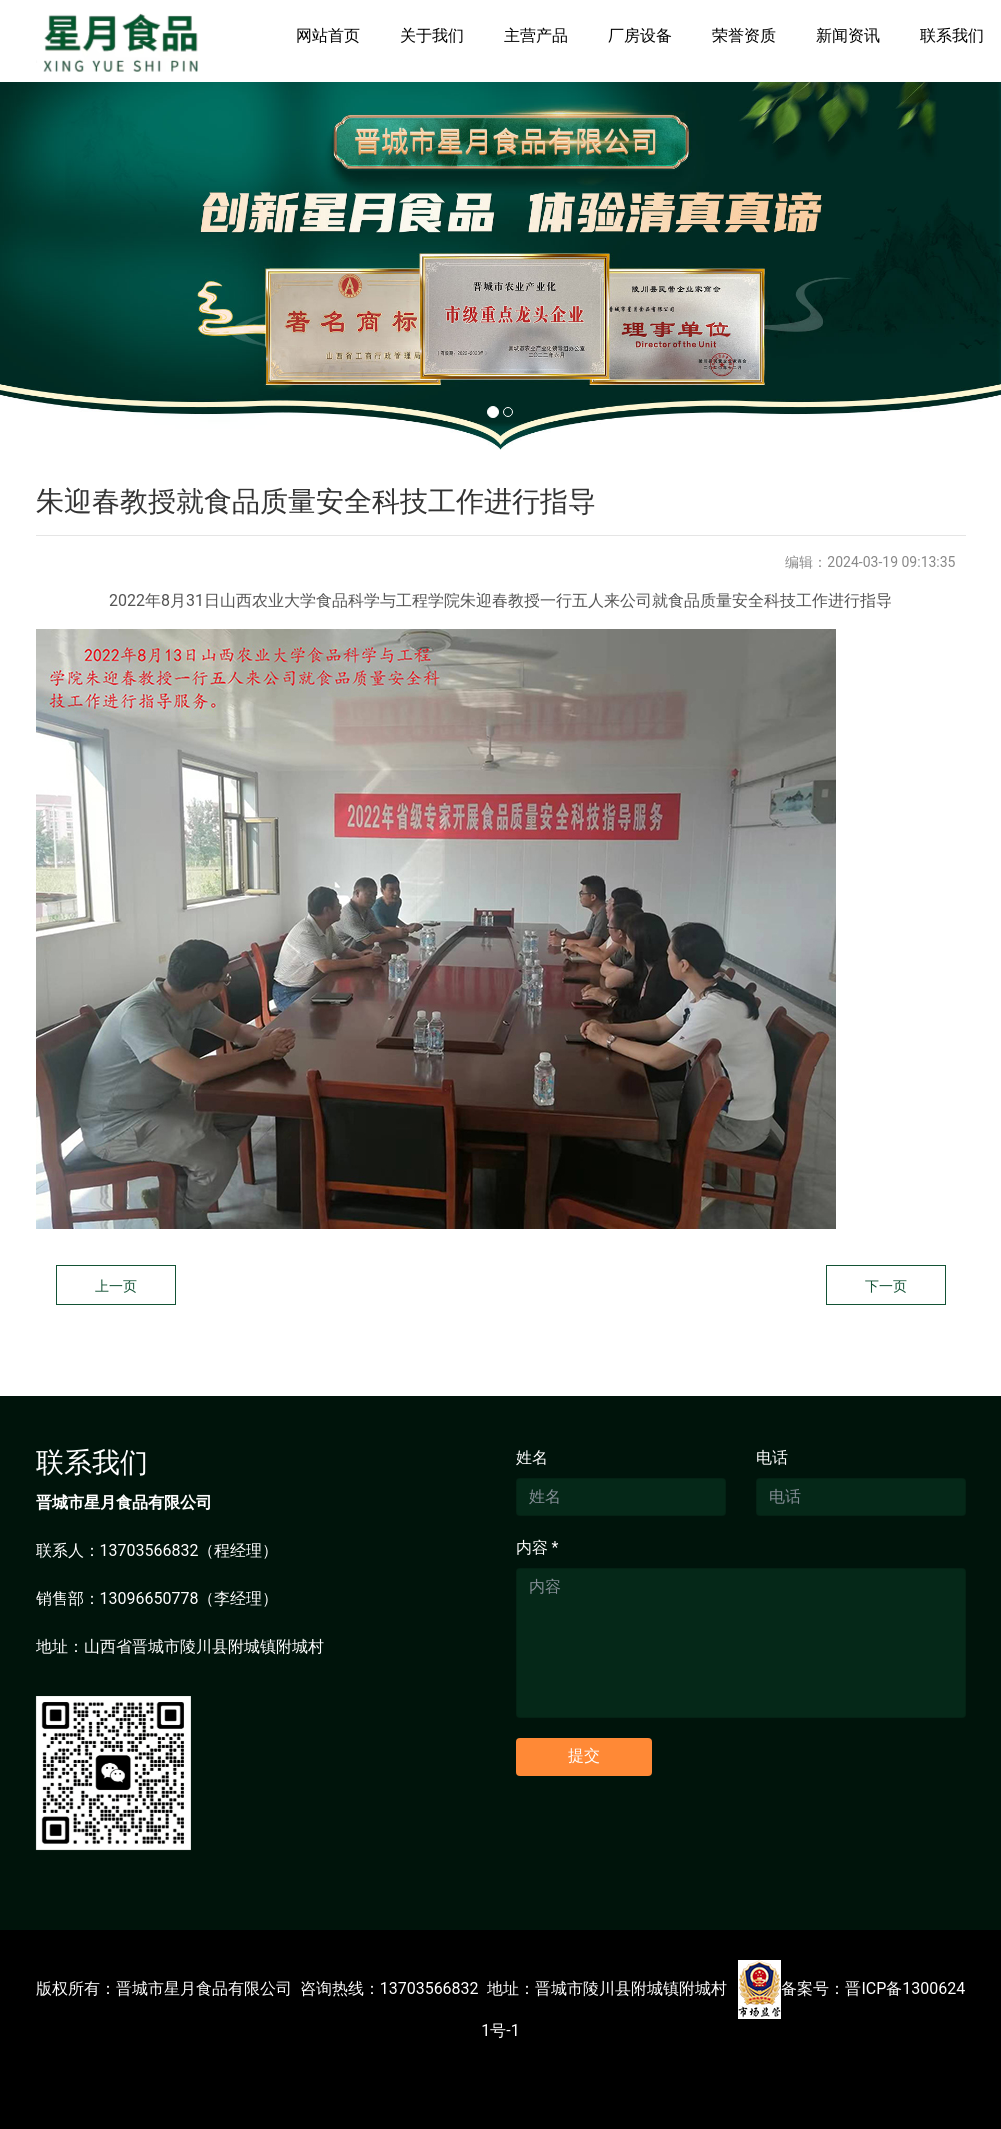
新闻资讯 (848, 35)
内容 (537, 1547)
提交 (584, 1755)
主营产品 (536, 35)
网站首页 (328, 35)
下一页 (886, 1286)
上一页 (116, 1286)
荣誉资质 (744, 35)
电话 (772, 1457)
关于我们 (432, 35)
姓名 (532, 1457)
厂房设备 (640, 35)
